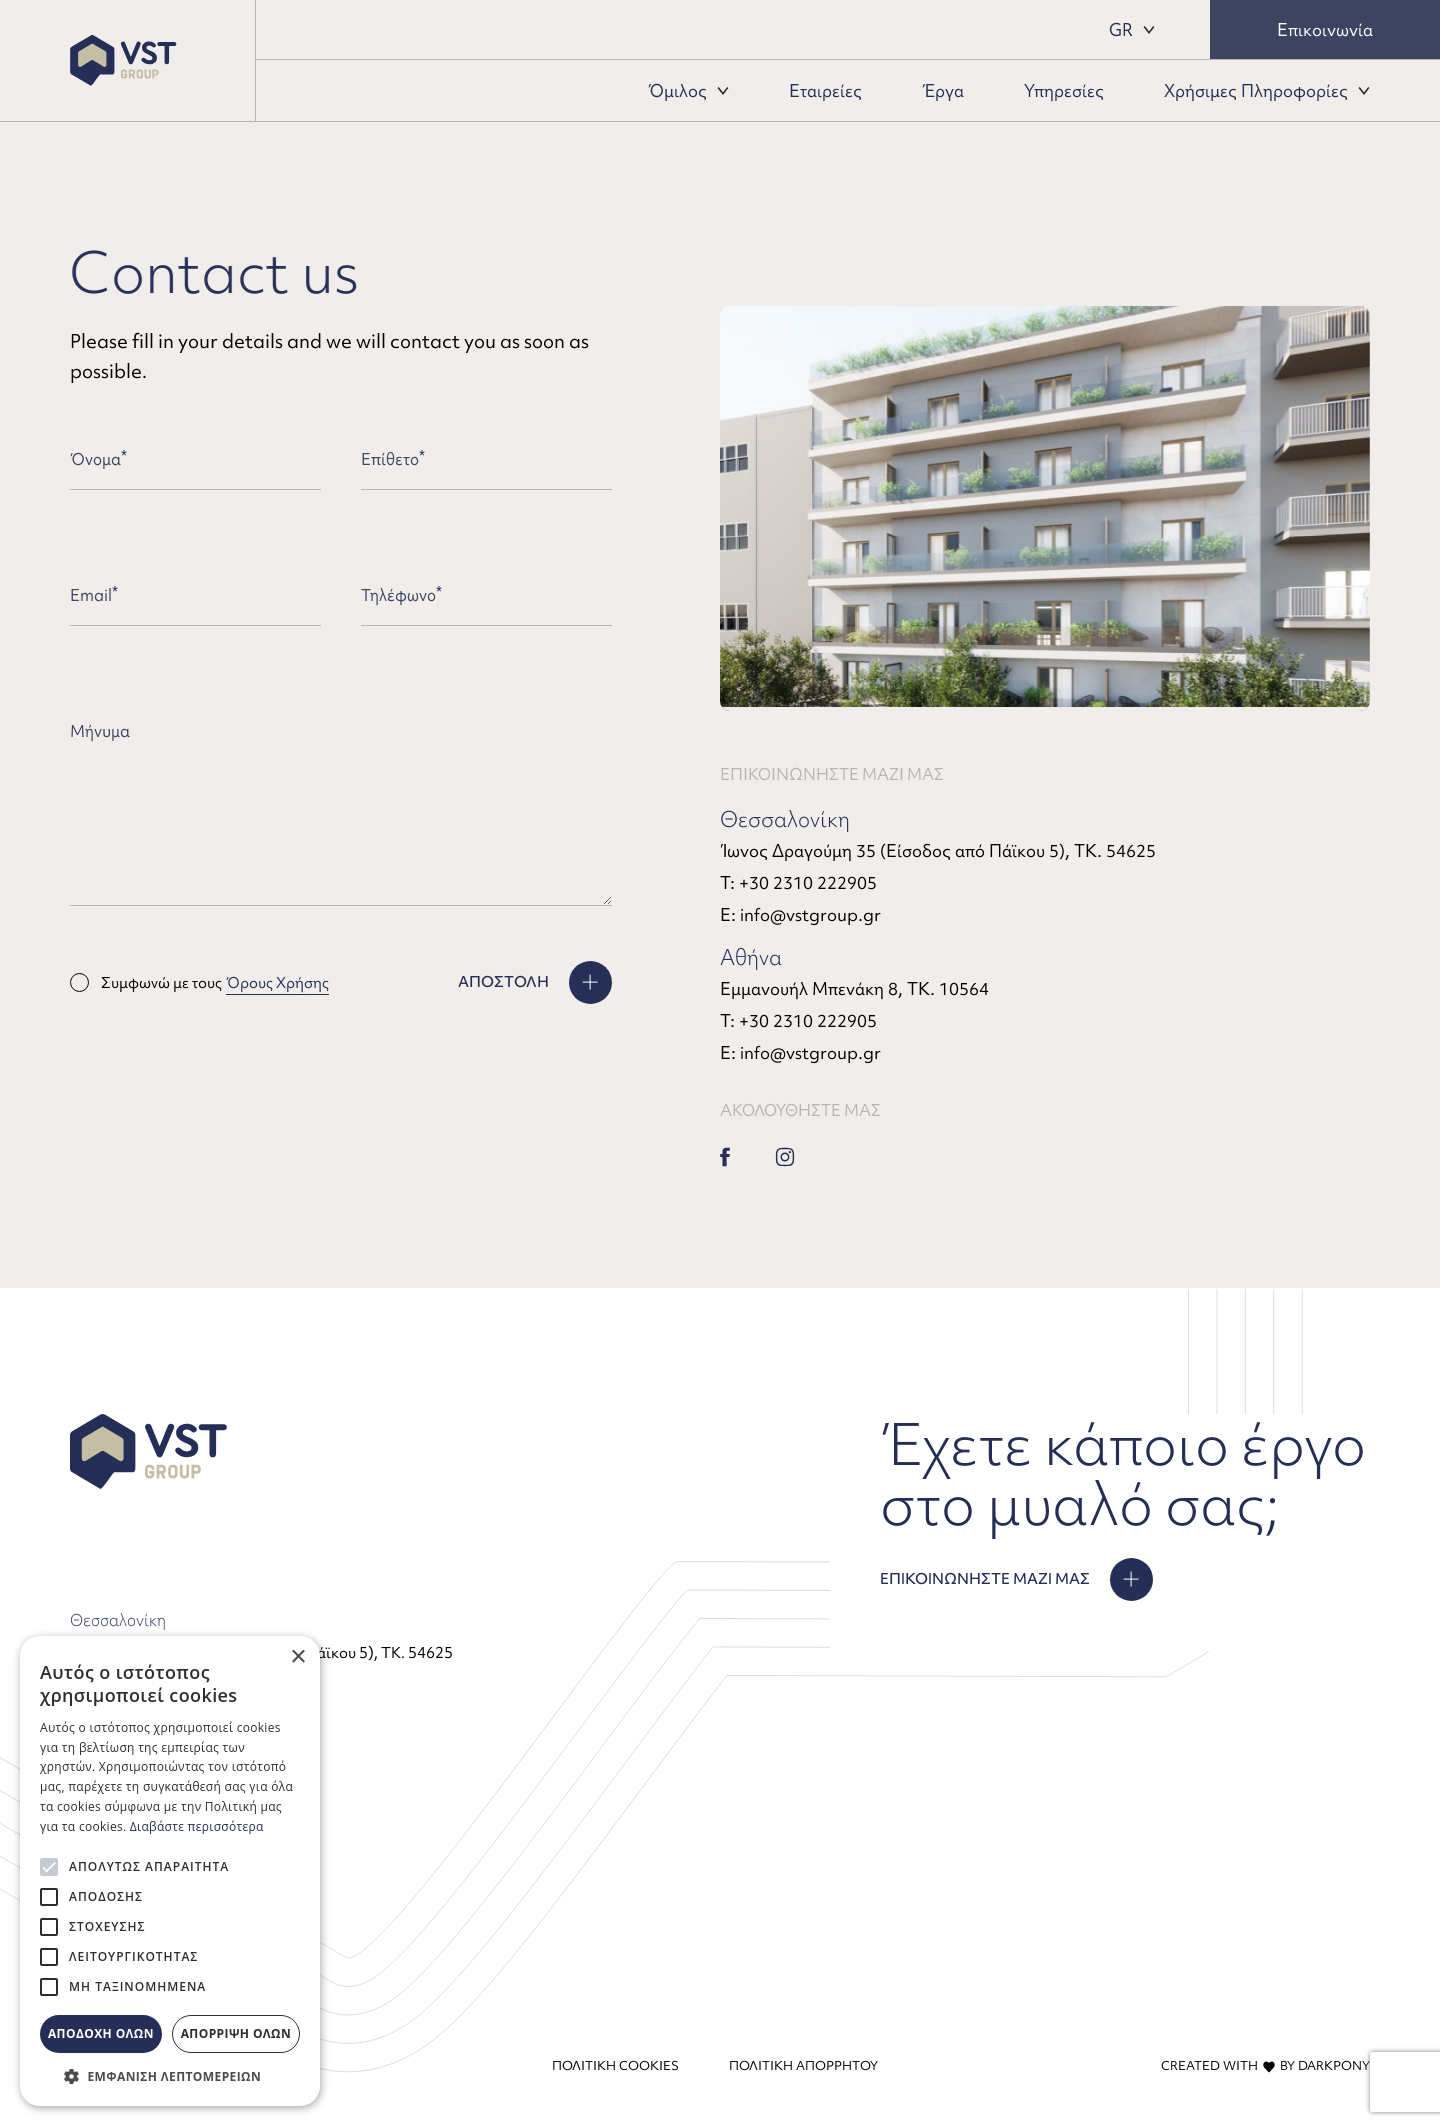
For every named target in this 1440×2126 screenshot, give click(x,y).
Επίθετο (393, 459)
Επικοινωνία (1325, 29)
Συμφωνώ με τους (199, 982)
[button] (170, 2076)
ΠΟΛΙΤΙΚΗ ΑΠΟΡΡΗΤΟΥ (803, 2065)
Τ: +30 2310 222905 (798, 882)
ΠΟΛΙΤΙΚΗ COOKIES (615, 2065)
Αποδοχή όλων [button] (101, 2033)
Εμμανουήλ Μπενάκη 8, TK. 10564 (854, 988)
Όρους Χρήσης (277, 983)
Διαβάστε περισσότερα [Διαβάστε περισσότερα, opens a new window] (197, 1826)
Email (94, 595)
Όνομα (98, 459)
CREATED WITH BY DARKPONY (1265, 2065)
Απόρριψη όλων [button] (236, 2033)
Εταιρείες (825, 90)
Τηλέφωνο (401, 595)
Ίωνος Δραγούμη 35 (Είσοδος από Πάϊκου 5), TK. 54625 (938, 850)
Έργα (943, 90)
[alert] (170, 1871)
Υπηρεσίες (1064, 90)
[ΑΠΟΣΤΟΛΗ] (535, 982)
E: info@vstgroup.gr (800, 914)
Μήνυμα (100, 731)
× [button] (297, 1657)
